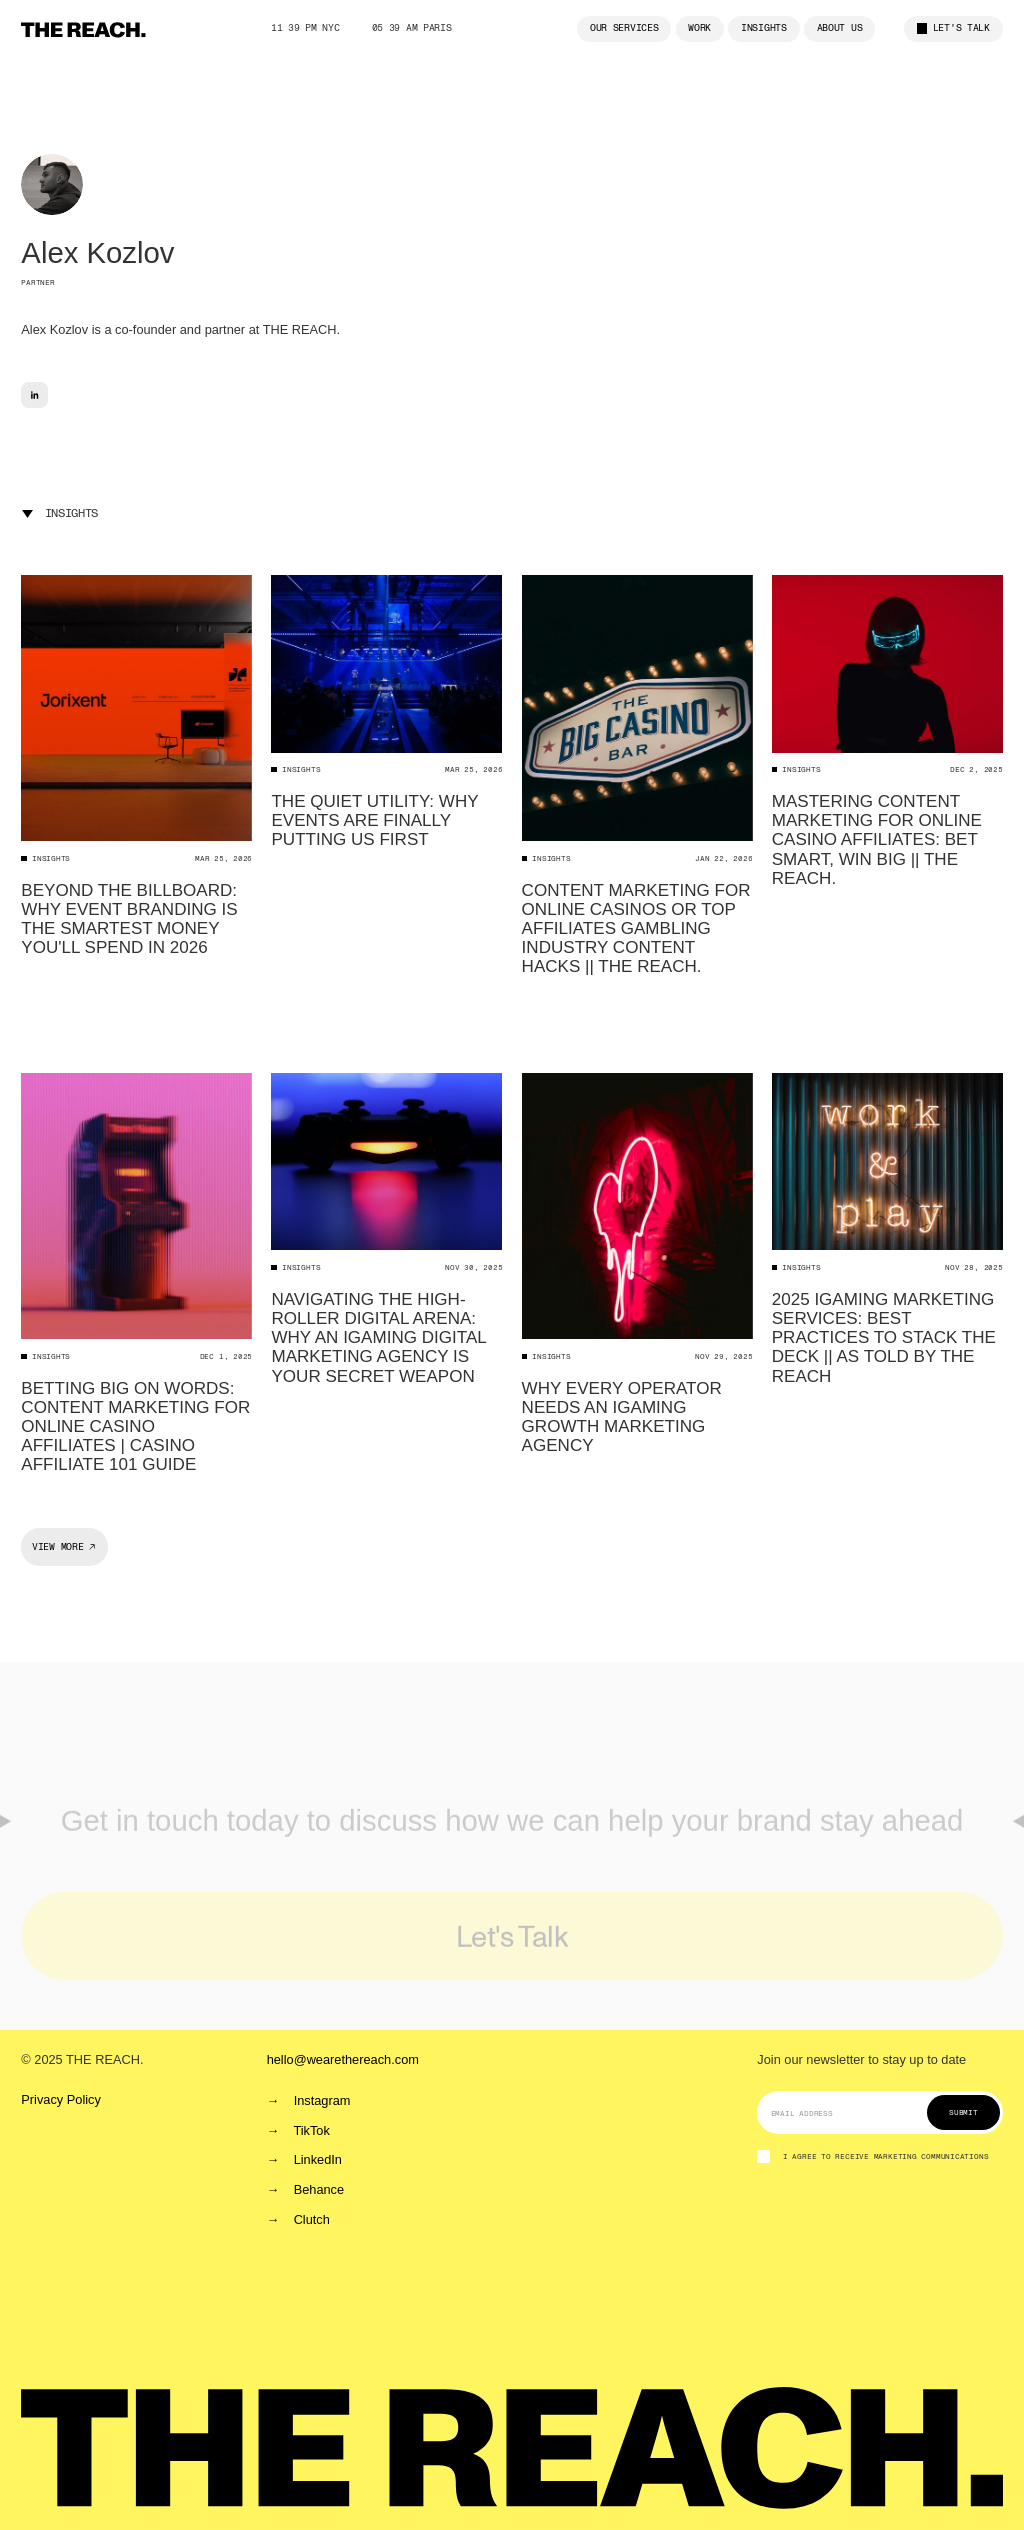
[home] (83, 29)
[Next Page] (64, 1547)
